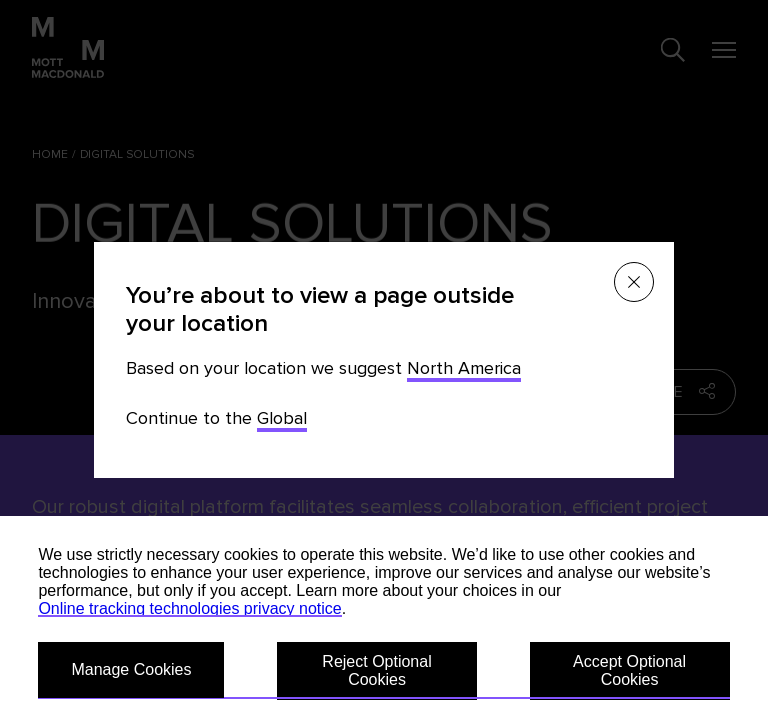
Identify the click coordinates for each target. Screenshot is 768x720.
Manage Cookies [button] (131, 669)
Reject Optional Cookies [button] (376, 670)
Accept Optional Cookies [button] (629, 670)
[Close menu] (634, 282)
